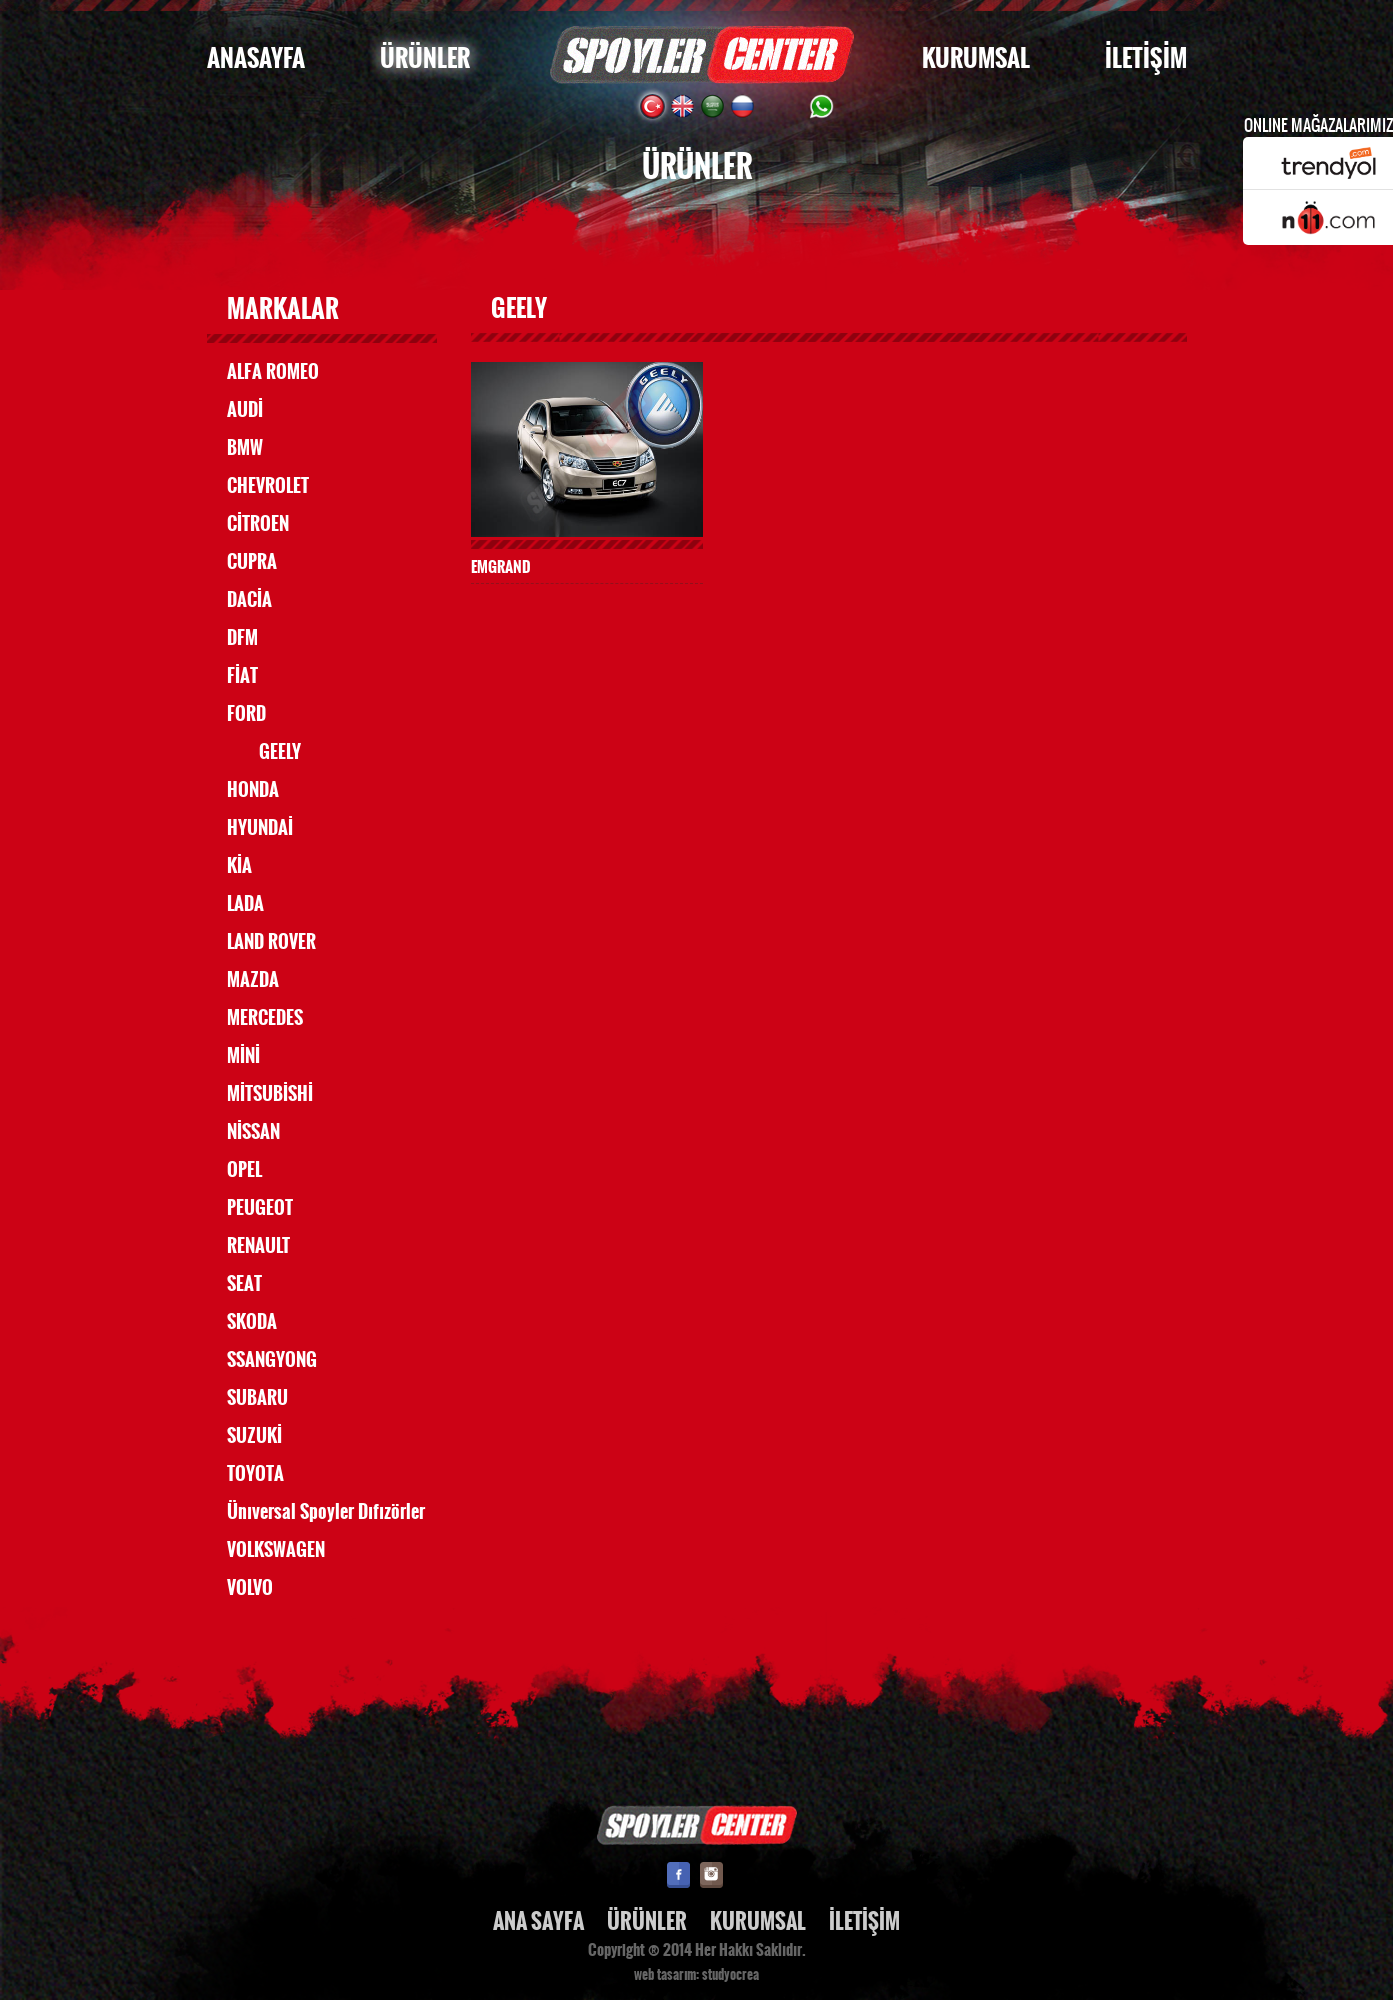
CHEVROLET (268, 486)
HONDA (253, 790)
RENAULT (258, 1246)
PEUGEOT (260, 1208)
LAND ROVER (271, 942)
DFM (242, 638)
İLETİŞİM (1146, 58)
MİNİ (243, 1056)
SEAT (244, 1284)
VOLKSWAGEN (276, 1550)
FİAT (242, 676)
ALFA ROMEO (273, 372)
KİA (239, 866)
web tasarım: (666, 1975)
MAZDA (253, 980)
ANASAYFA (256, 58)
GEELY (280, 752)
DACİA (249, 600)
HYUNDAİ (260, 828)
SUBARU (257, 1398)
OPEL (244, 1170)
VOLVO (250, 1588)
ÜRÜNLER (425, 58)
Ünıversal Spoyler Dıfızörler (326, 1512)
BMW (245, 448)
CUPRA (252, 562)
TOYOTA (255, 1474)
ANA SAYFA (538, 1921)
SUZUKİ (254, 1436)
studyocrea (730, 1975)
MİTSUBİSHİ (270, 1094)
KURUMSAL (976, 58)
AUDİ (245, 410)
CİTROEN (258, 524)
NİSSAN (253, 1132)
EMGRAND (501, 566)
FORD (246, 714)
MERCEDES (265, 1018)
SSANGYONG (272, 1360)
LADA (245, 904)
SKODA (252, 1322)
